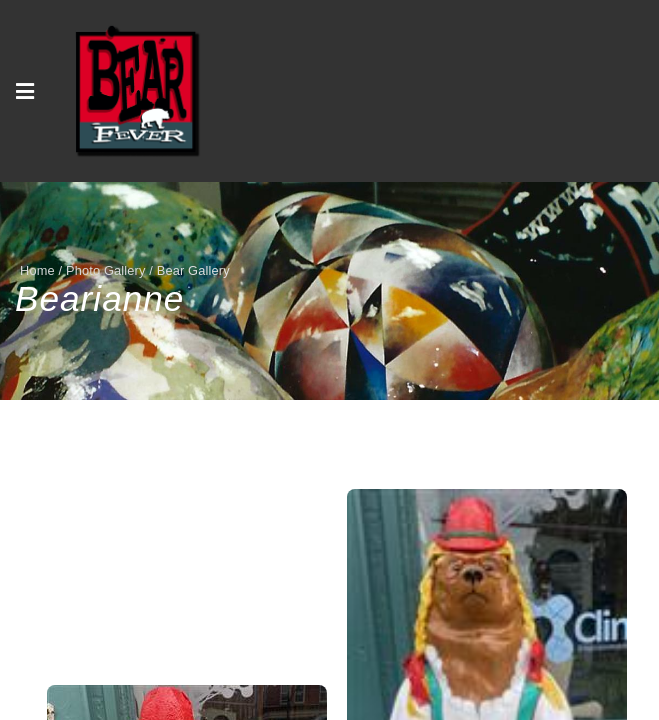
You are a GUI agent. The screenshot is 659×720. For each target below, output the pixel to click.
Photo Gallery (106, 270)
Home (37, 270)
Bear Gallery (193, 270)
